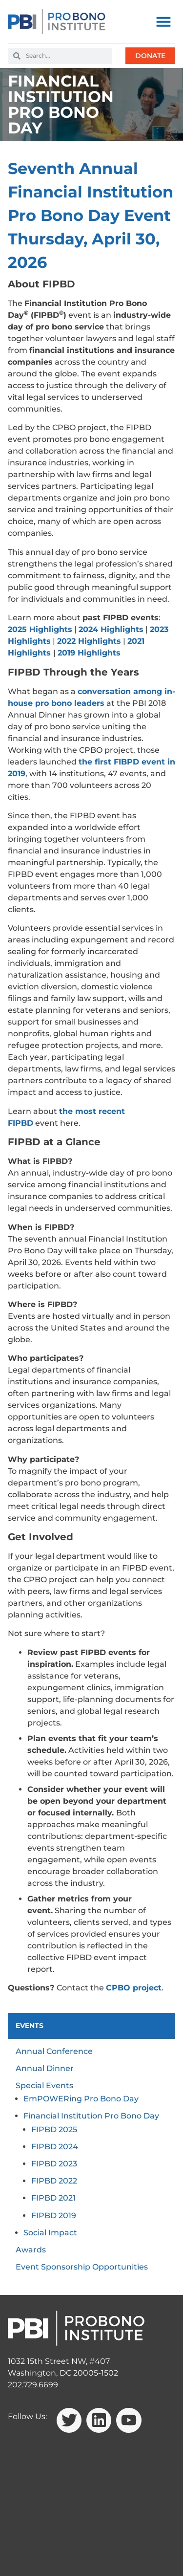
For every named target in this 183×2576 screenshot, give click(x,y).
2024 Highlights (111, 629)
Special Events (44, 2085)
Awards (31, 2249)
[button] (163, 21)
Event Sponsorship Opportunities (82, 2266)
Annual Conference (54, 2051)
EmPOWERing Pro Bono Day (81, 2098)
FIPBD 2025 (54, 2129)
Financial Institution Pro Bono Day (91, 2115)
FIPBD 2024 (54, 2146)
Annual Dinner (45, 2068)
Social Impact (50, 2232)
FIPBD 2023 (54, 2163)
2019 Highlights (89, 652)
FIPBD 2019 (53, 2215)
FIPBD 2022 (54, 2180)
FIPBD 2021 (53, 2198)
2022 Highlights (89, 641)
